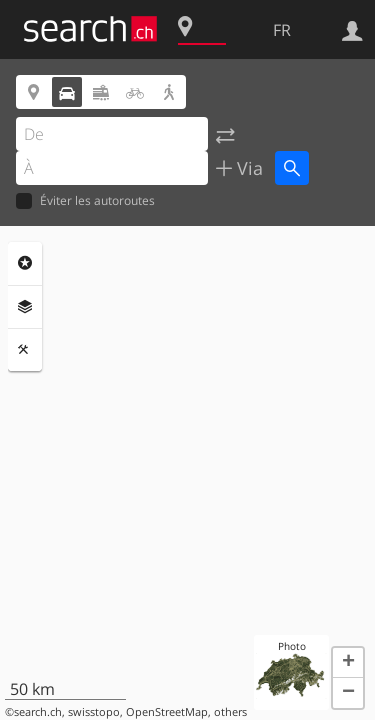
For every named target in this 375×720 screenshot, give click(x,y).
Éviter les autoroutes (85, 201)
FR (282, 30)
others (230, 712)
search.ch (38, 712)
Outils (25, 350)
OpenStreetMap (167, 712)
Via (247, 168)
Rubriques (25, 263)
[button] (348, 663)
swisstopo (94, 712)
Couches (25, 307)
